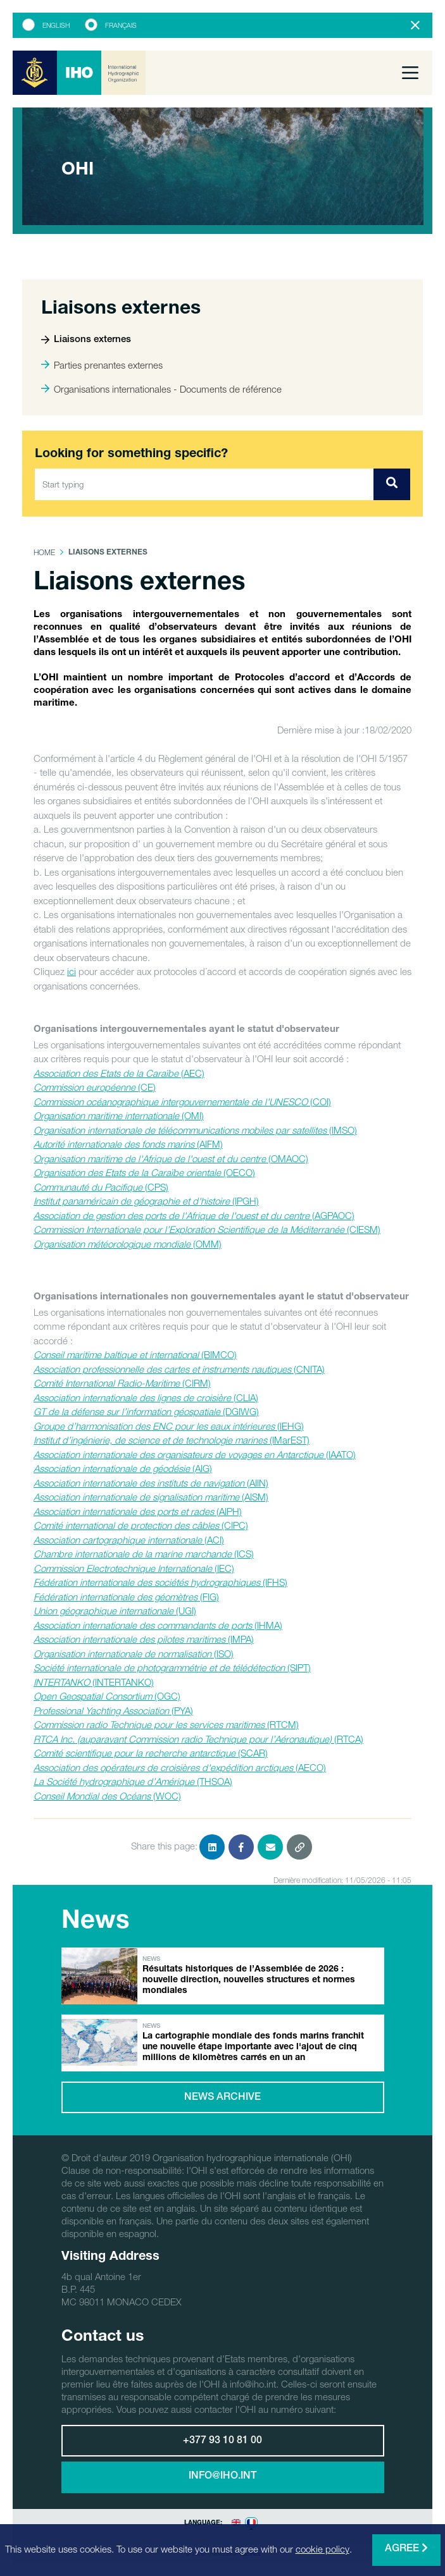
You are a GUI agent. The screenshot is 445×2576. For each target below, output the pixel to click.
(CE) (95, 1087)
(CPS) (101, 1187)
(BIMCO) (135, 1354)
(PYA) (113, 1710)
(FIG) (126, 1596)
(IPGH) (146, 1200)
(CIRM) (122, 1383)
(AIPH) (138, 1511)
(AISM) (151, 1496)
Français (121, 25)
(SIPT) (172, 1667)
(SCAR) (151, 1752)
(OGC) (107, 1696)
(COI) (182, 1101)
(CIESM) (207, 1229)
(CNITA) (179, 1369)
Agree (406, 2548)
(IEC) (134, 1568)
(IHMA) (158, 1625)
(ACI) (129, 1539)
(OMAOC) (171, 1158)
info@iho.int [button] (222, 2477)
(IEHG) (169, 1426)
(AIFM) (128, 1144)
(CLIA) (146, 1397)
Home (44, 552)
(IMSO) (195, 1130)
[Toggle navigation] (410, 73)
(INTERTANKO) (94, 1682)
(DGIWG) (146, 1411)
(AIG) (123, 1468)
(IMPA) (144, 1639)
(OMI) (119, 1115)
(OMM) (128, 1243)
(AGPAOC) (194, 1215)
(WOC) (107, 1795)
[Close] (415, 25)
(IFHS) (160, 1582)
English (56, 25)
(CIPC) (141, 1525)
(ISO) (134, 1653)
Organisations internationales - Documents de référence (161, 389)
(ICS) (144, 1553)
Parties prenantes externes (102, 365)
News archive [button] (222, 2098)
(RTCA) (198, 1739)
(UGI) (115, 1610)
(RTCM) (166, 1724)
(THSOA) (133, 1781)
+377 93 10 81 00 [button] (222, 2441)
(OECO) (144, 1172)
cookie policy (322, 2549)
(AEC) (119, 1073)
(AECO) (180, 1767)
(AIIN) (151, 1482)
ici (71, 971)
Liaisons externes (86, 340)
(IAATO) (195, 1454)
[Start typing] (204, 484)
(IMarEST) (172, 1439)
